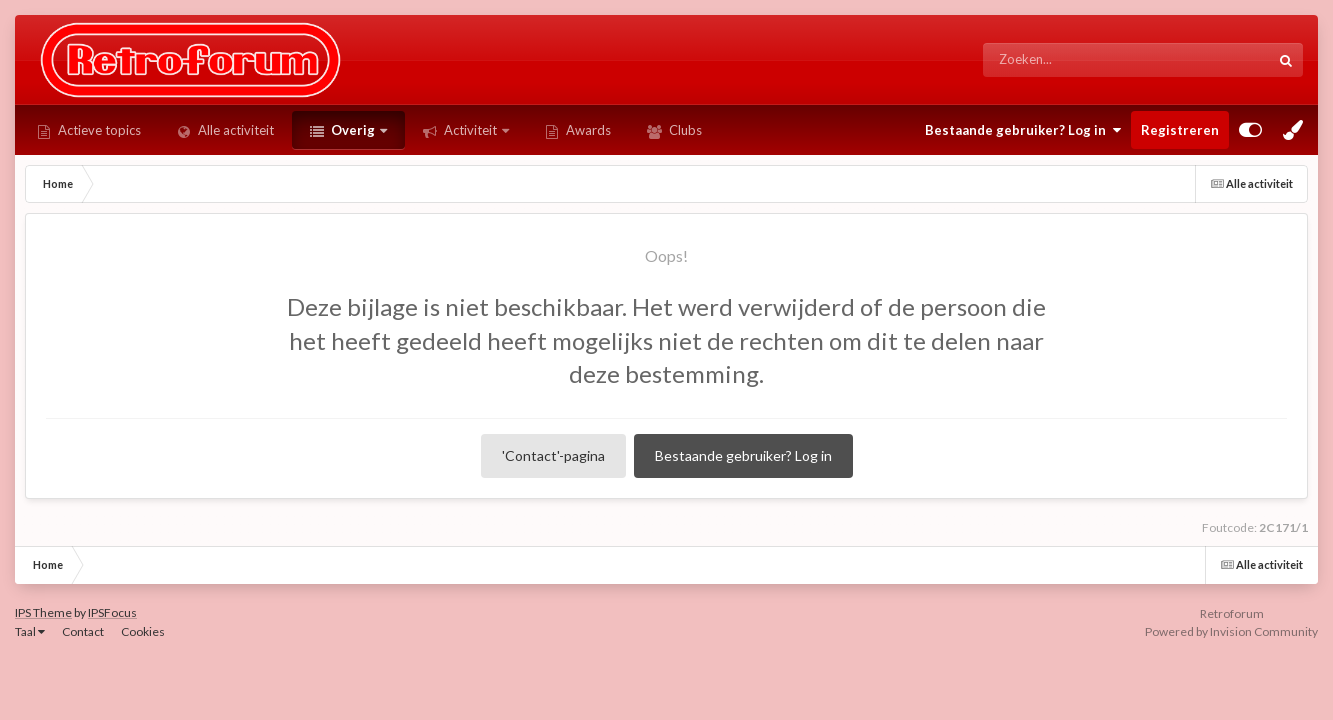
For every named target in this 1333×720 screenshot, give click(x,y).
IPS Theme (43, 612)
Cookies (143, 631)
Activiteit (470, 130)
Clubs (684, 130)
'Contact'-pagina (553, 455)
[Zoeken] (1088, 60)
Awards (587, 130)
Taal (30, 631)
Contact (83, 631)
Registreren (1180, 130)
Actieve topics (98, 130)
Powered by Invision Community (1231, 631)
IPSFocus (112, 612)
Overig (353, 130)
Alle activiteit (234, 130)
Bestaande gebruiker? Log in (1023, 130)
